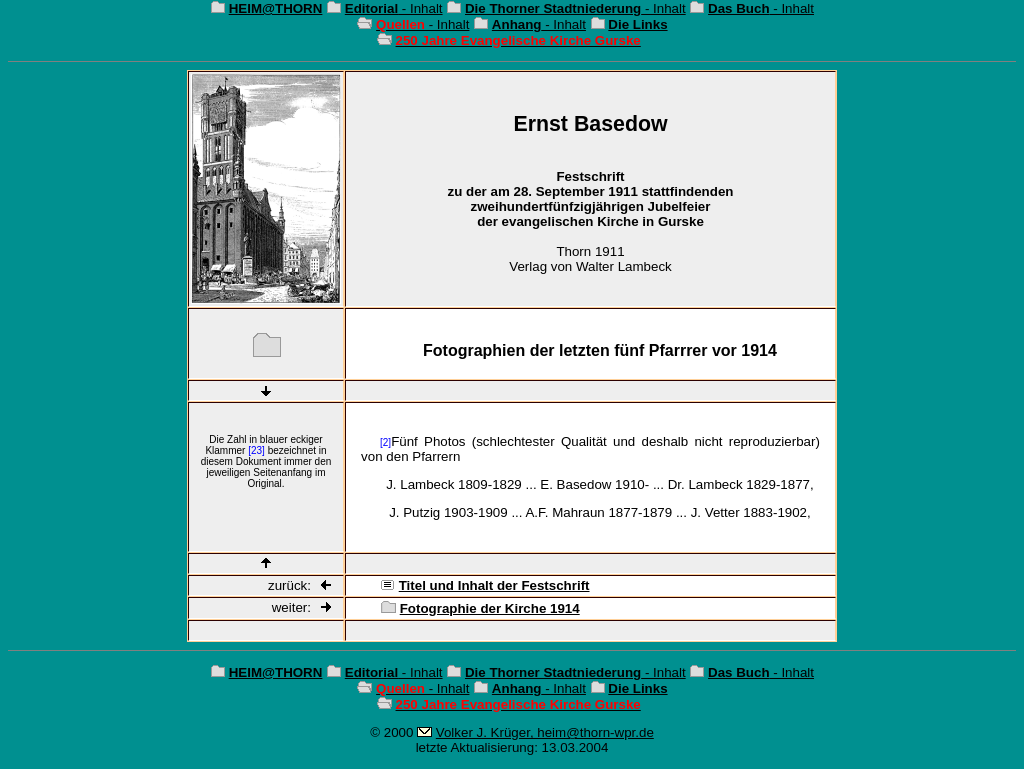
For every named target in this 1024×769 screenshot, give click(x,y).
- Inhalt (394, 8)
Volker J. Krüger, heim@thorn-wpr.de (545, 732)
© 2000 (391, 732)
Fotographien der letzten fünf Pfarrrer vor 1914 (600, 350)
